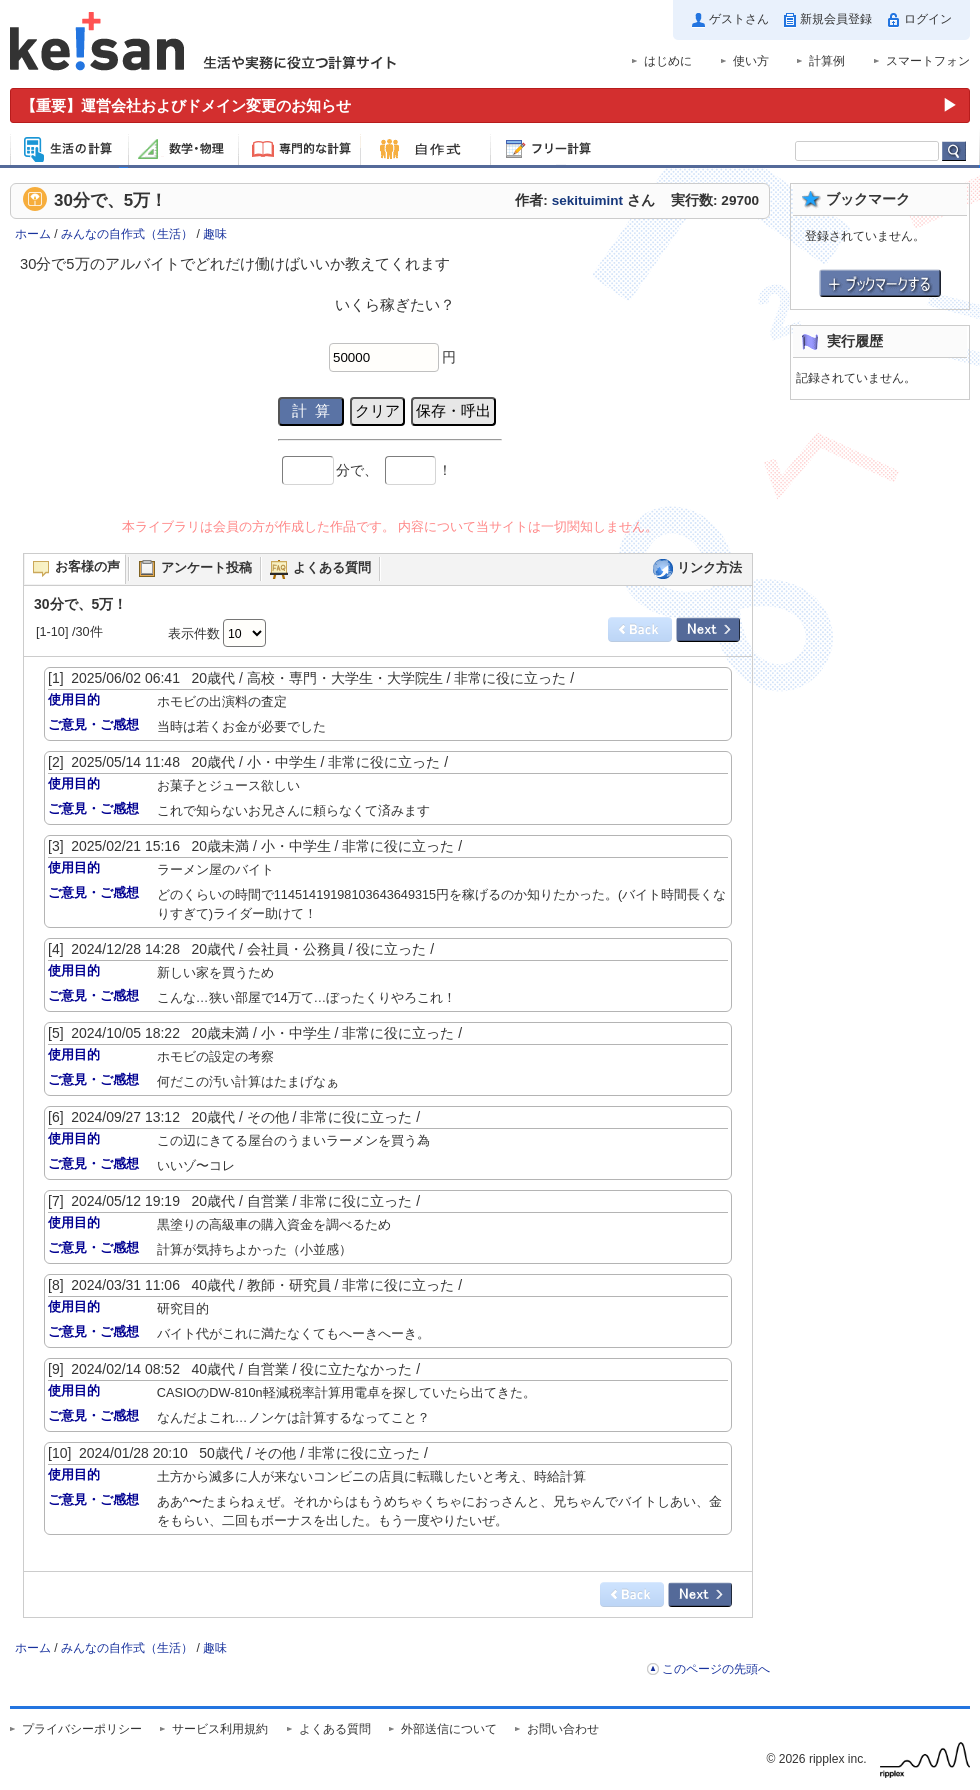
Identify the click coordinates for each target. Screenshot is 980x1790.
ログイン (928, 19)
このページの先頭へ (716, 1669)
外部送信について (449, 1729)
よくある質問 (335, 1729)
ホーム (33, 234)
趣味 (215, 234)
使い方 (751, 61)
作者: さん (584, 200)
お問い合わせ (563, 1729)
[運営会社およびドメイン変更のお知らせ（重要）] (490, 105)
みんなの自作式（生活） (127, 234)
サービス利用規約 (220, 1729)
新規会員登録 (836, 19)
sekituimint (587, 200)
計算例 (827, 61)
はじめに (668, 61)
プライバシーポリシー (82, 1729)
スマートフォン (928, 61)
